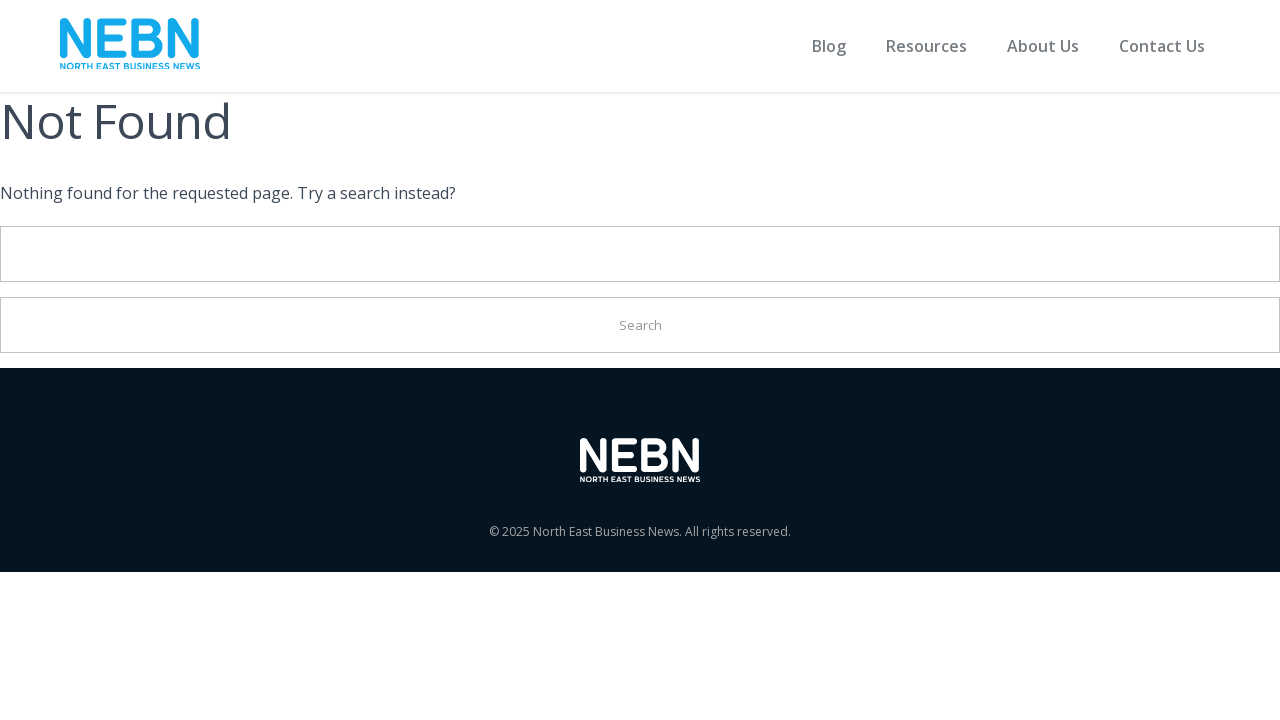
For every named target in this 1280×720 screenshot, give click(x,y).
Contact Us (1162, 46)
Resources (926, 46)
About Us (1043, 46)
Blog (829, 46)
